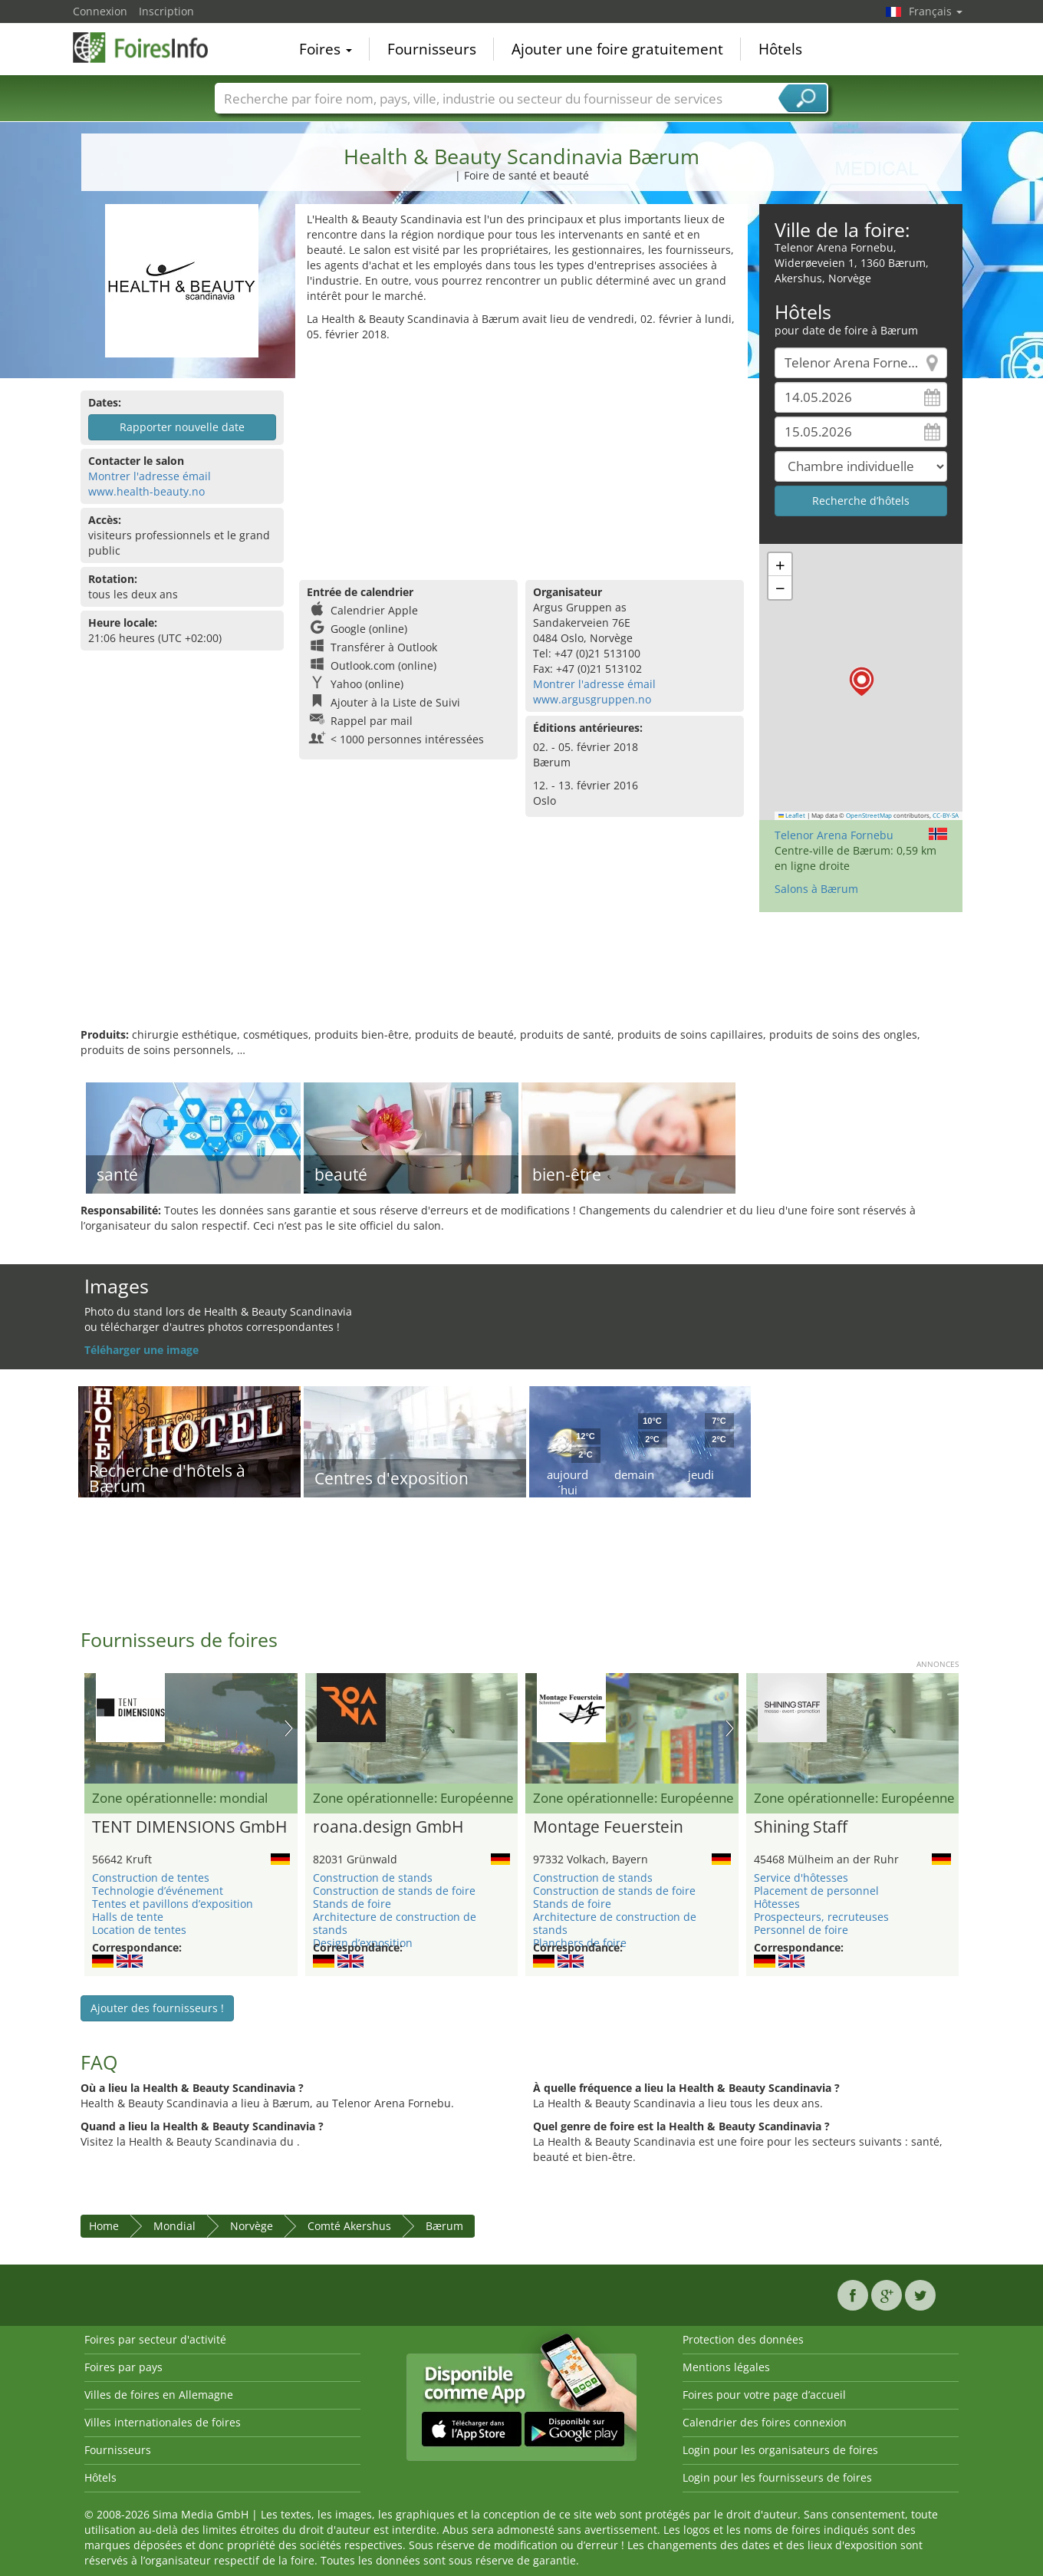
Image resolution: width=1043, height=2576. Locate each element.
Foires (325, 49)
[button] (861, 681)
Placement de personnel (816, 1890)
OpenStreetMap (869, 815)
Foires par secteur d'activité (155, 2339)
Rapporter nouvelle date (182, 427)
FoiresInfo (149, 47)
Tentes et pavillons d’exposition (172, 1903)
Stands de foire (352, 1903)
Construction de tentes (150, 1877)
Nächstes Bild (289, 1728)
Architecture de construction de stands (394, 1923)
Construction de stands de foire (394, 1890)
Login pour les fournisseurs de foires (777, 2477)
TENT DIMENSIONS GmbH (189, 1827)
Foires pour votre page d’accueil (764, 2394)
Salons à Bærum (816, 888)
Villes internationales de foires (162, 2422)
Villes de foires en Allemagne (158, 2394)
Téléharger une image (141, 1349)
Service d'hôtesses (801, 1877)
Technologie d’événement (157, 1890)
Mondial (174, 2226)
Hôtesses (777, 1903)
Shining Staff (800, 1827)
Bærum (444, 2226)
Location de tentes (139, 1929)
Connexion (100, 11)
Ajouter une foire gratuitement (617, 49)
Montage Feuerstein (608, 1827)
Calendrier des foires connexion (765, 2422)
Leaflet (792, 815)
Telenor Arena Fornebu (834, 835)
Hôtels (780, 49)
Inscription (166, 11)
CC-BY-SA (946, 815)
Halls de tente (127, 1916)
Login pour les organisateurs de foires (780, 2450)
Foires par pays (123, 2367)
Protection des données (743, 2339)
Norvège (251, 2226)
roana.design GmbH (388, 1827)
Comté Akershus (349, 2226)
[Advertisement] (521, 457)
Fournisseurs (431, 49)
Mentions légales (726, 2367)
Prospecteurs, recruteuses (821, 1916)
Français (935, 11)
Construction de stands (373, 1877)
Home (104, 2226)
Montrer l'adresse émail (149, 476)
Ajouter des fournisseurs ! (157, 2008)
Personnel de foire (801, 1929)
